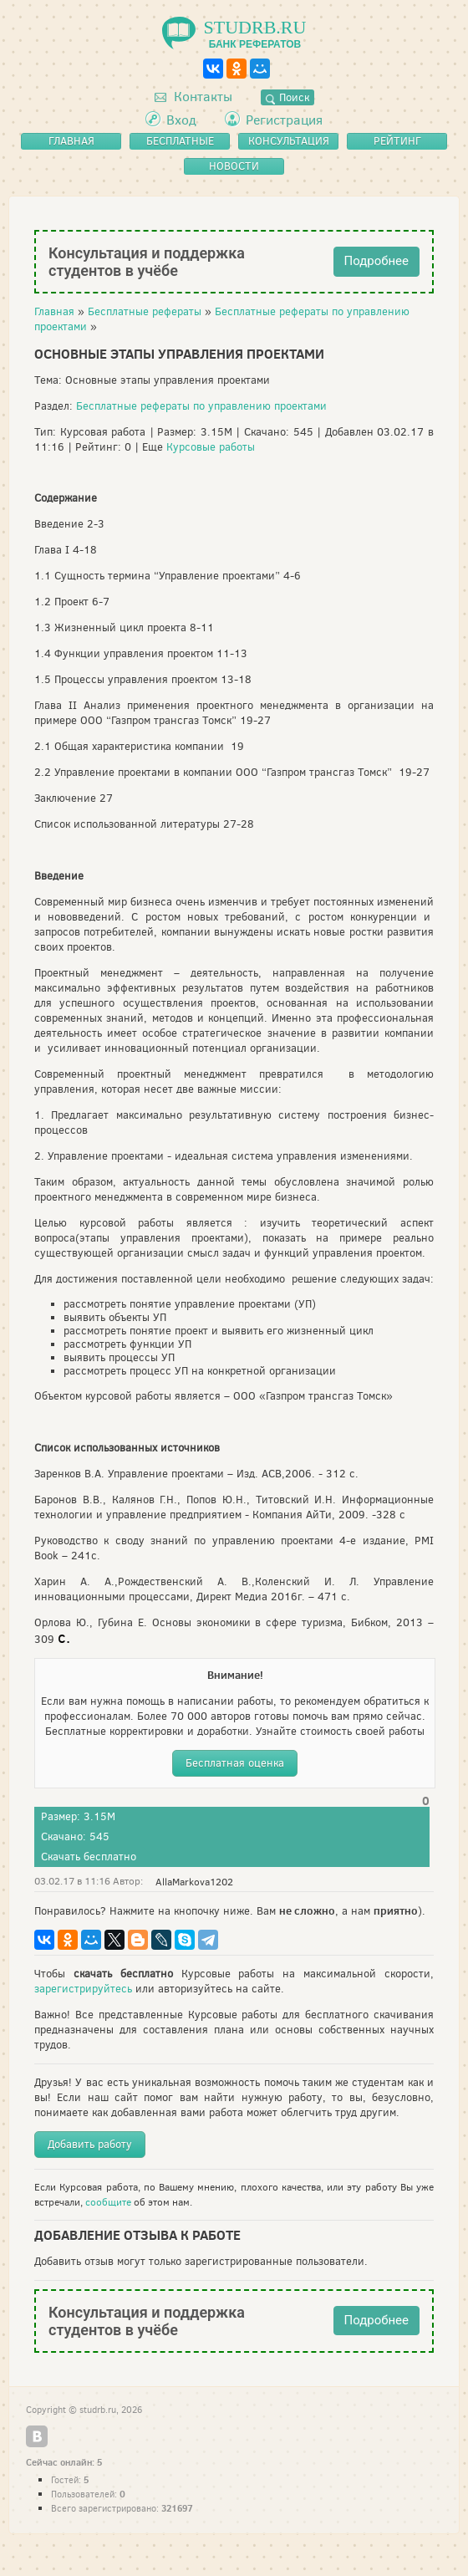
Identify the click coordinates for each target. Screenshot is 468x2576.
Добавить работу (90, 2144)
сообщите (108, 2202)
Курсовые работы (210, 447)
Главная (54, 311)
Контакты (193, 96)
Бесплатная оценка (235, 1763)
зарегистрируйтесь (83, 1989)
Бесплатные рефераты (144, 311)
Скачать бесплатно (88, 1856)
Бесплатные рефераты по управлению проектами (201, 406)
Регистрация (284, 120)
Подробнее (377, 260)
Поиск (287, 97)
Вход (181, 120)
